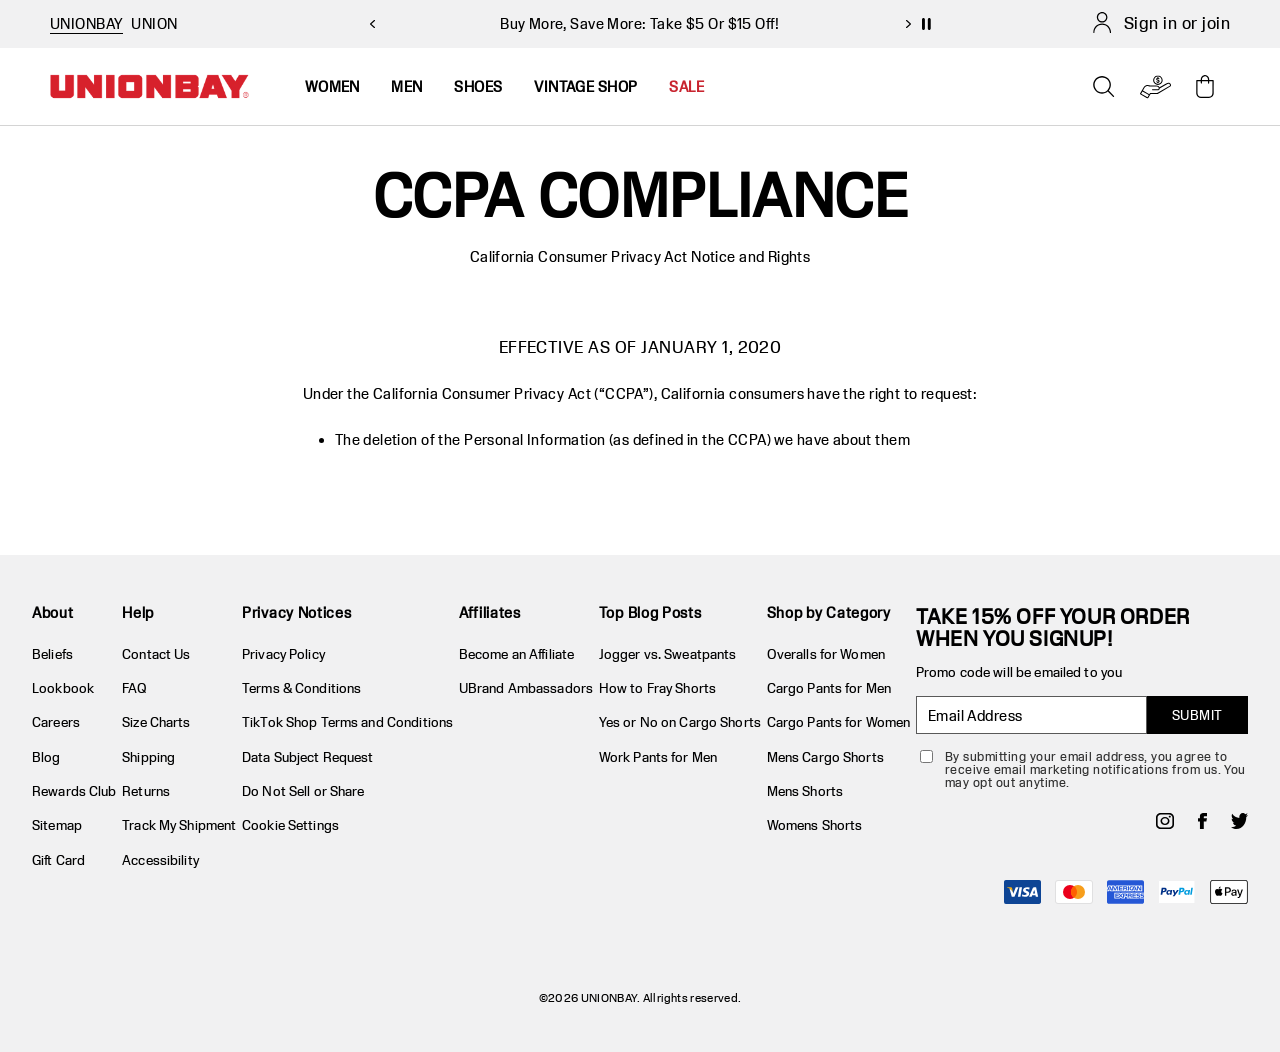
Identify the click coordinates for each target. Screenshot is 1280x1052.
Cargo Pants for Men (829, 688)
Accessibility (160, 860)
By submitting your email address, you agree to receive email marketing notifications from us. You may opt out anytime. (1095, 769)
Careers (56, 722)
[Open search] (1104, 87)
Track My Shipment (179, 825)
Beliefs (52, 654)
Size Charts (156, 722)
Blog (46, 757)
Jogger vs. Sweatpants (668, 654)
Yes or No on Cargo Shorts (680, 722)
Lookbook (63, 688)
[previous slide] (372, 24)
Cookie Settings (290, 825)
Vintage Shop (585, 86)
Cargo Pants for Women (839, 722)
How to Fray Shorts (657, 688)
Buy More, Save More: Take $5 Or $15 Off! (640, 23)
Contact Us (156, 654)
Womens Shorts (815, 825)
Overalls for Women (826, 654)
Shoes (478, 86)
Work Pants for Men (658, 757)
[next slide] (908, 24)
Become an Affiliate (516, 654)
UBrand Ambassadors (526, 688)
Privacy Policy (283, 654)
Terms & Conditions (301, 688)
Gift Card (58, 860)
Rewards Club (74, 791)
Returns (146, 791)
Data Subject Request (308, 757)
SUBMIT (1197, 715)
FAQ (134, 688)
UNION (154, 23)
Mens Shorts (805, 791)
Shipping (148, 757)
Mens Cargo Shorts (825, 757)
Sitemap (57, 825)
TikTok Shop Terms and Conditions (347, 722)
